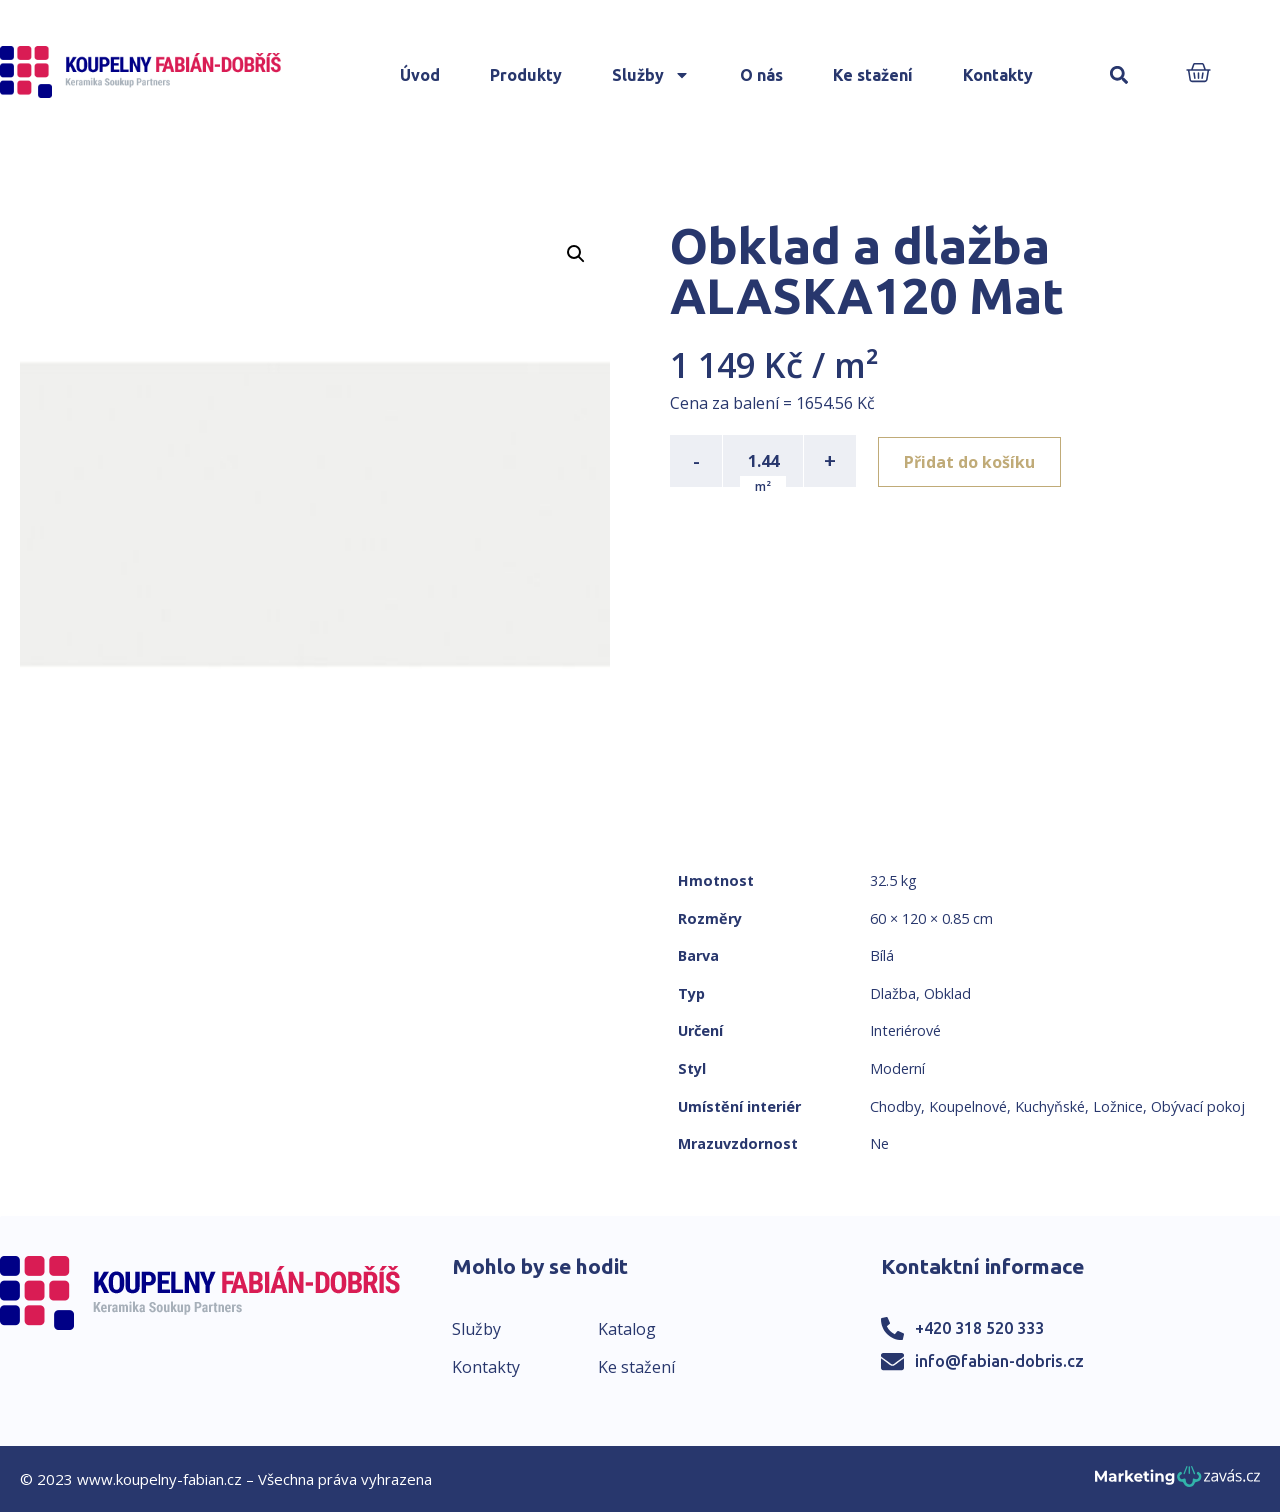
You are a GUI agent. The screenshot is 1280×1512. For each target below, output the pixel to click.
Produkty (526, 75)
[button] (1119, 75)
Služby (651, 75)
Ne (879, 1143)
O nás (761, 75)
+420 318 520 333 (979, 1328)
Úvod (420, 75)
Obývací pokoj (1198, 1106)
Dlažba (893, 993)
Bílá (882, 955)
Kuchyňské (1050, 1106)
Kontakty (998, 75)
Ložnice (1118, 1106)
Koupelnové (968, 1106)
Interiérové (905, 1030)
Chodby (895, 1106)
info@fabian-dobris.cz (999, 1361)
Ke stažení (873, 75)
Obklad (947, 993)
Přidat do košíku (971, 461)
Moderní (897, 1068)
